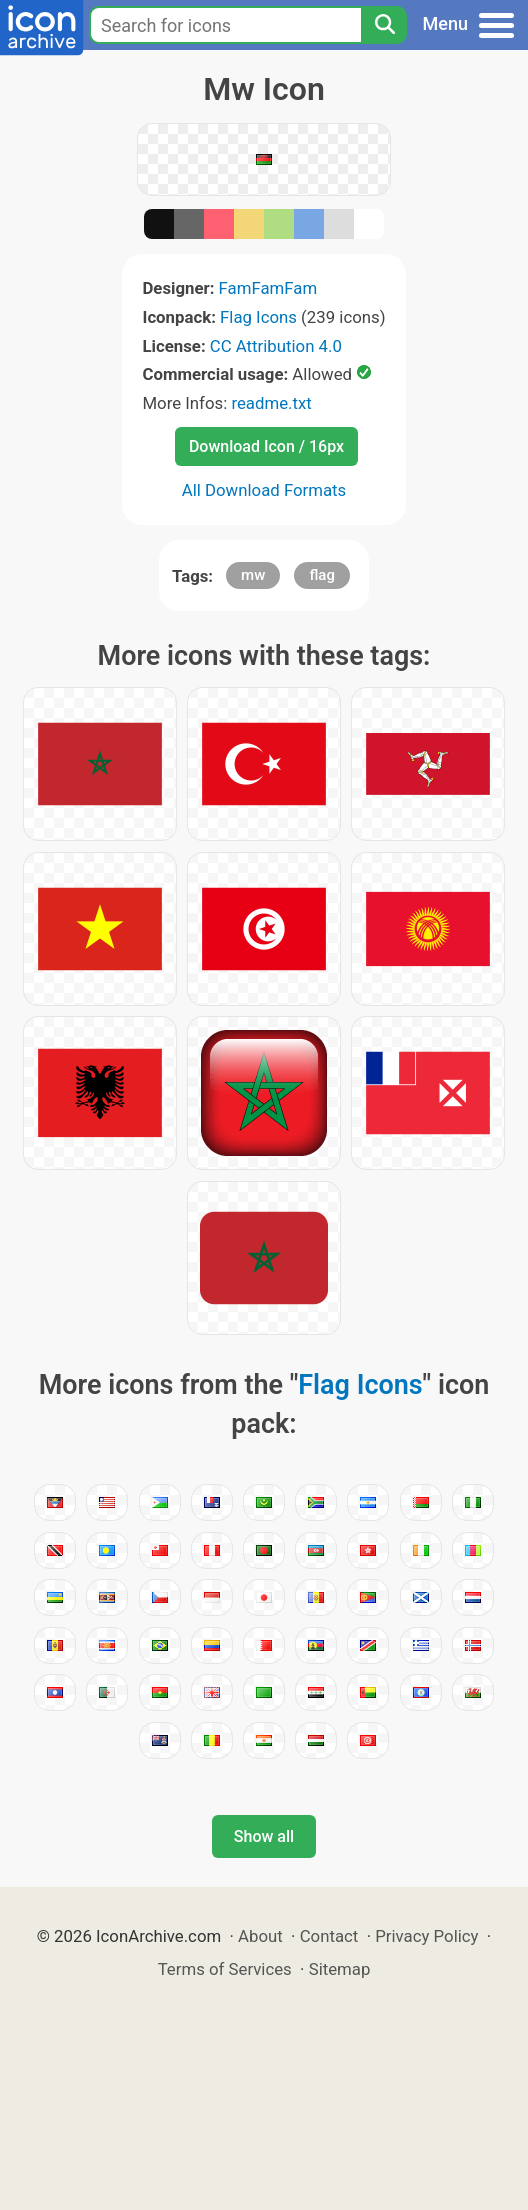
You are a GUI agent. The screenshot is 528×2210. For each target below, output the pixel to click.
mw (253, 575)
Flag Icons (258, 317)
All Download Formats (264, 490)
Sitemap (340, 1969)
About (260, 1936)
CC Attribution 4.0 (276, 346)
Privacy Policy (426, 1936)
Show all (264, 1836)
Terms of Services (225, 1969)
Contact (329, 1936)
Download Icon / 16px (266, 446)
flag (321, 575)
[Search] (384, 25)
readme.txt (271, 403)
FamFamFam (268, 288)
